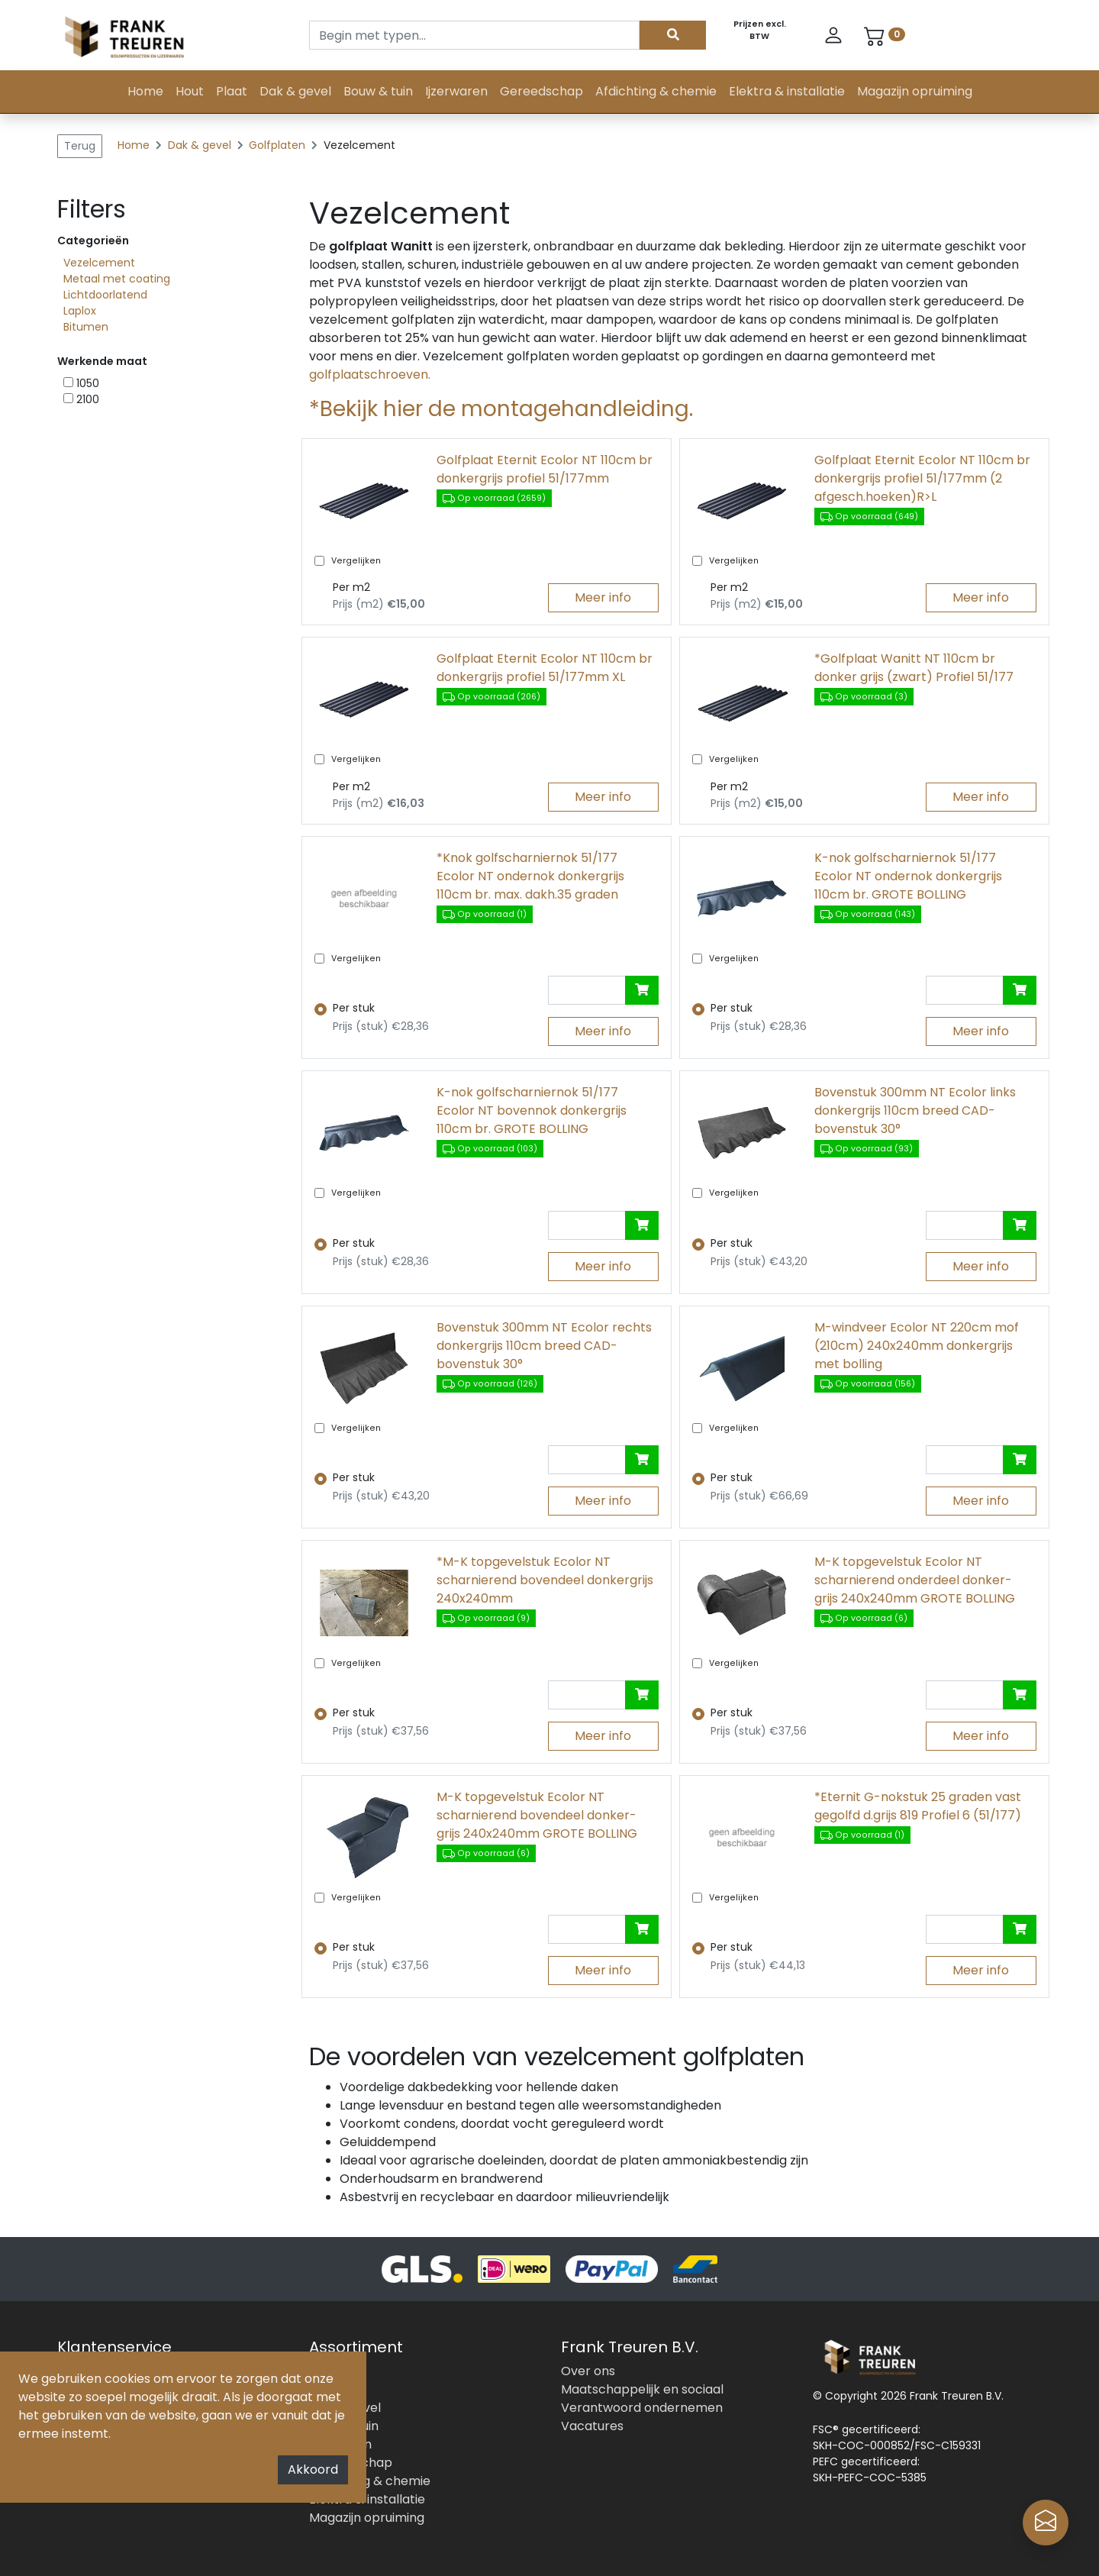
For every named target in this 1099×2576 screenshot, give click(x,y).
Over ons (588, 2371)
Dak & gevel (295, 91)
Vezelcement (99, 262)
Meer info (603, 597)
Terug (79, 145)
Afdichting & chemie (656, 91)
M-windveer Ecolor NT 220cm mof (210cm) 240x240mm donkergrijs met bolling (916, 1346)
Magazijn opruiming (914, 91)
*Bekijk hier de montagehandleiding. (501, 409)
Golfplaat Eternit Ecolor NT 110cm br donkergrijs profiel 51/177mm (545, 469)
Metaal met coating (116, 278)
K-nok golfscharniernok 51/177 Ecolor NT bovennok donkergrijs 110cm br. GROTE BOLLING (532, 1110)
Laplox (79, 310)
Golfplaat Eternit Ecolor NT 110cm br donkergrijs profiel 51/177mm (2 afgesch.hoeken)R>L (922, 478)
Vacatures (592, 2426)
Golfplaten (278, 145)
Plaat (231, 91)
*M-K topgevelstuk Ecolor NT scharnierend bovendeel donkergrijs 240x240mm (545, 1580)
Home (145, 91)
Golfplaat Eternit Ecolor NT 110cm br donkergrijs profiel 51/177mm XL (545, 668)
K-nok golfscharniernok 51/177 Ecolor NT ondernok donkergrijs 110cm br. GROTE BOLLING (908, 876)
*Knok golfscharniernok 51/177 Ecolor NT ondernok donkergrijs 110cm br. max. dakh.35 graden (530, 876)
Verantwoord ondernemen (642, 2407)
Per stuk (354, 1007)
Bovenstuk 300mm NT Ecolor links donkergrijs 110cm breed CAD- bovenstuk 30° (915, 1110)
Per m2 (351, 587)
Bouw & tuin (378, 91)
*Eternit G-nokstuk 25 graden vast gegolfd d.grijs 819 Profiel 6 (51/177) (917, 1806)
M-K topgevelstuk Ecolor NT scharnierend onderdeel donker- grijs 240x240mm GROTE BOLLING (914, 1580)
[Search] (474, 35)
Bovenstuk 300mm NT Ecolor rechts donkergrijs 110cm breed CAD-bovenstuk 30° (544, 1346)
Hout (190, 91)
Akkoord (313, 2469)
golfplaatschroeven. (369, 374)
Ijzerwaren (456, 91)
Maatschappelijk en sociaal (642, 2389)
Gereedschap (541, 91)
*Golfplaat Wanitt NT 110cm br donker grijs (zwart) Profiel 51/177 (914, 668)
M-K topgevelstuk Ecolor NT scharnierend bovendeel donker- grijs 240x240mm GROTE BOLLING (537, 1815)
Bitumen (85, 326)
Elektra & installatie (787, 91)
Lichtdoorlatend (105, 294)
